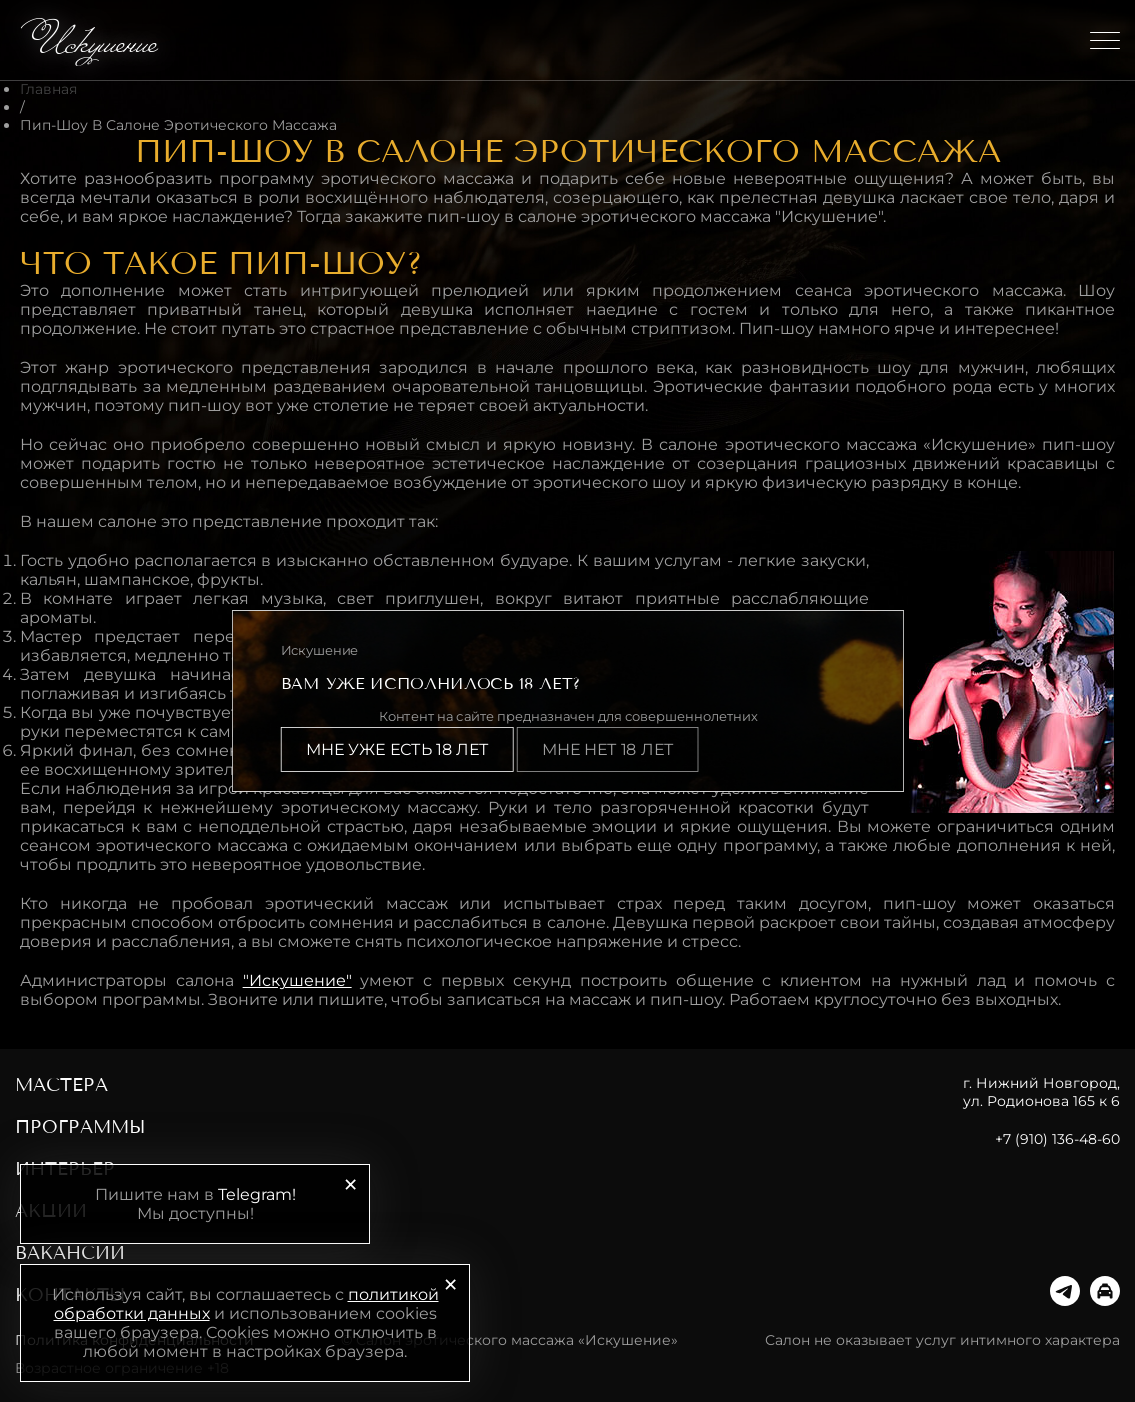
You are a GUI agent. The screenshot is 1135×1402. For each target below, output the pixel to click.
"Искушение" (297, 980)
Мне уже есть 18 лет (396, 749)
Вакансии (70, 1253)
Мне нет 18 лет (607, 749)
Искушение (93, 40)
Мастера (61, 1085)
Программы (80, 1127)
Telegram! (257, 1194)
